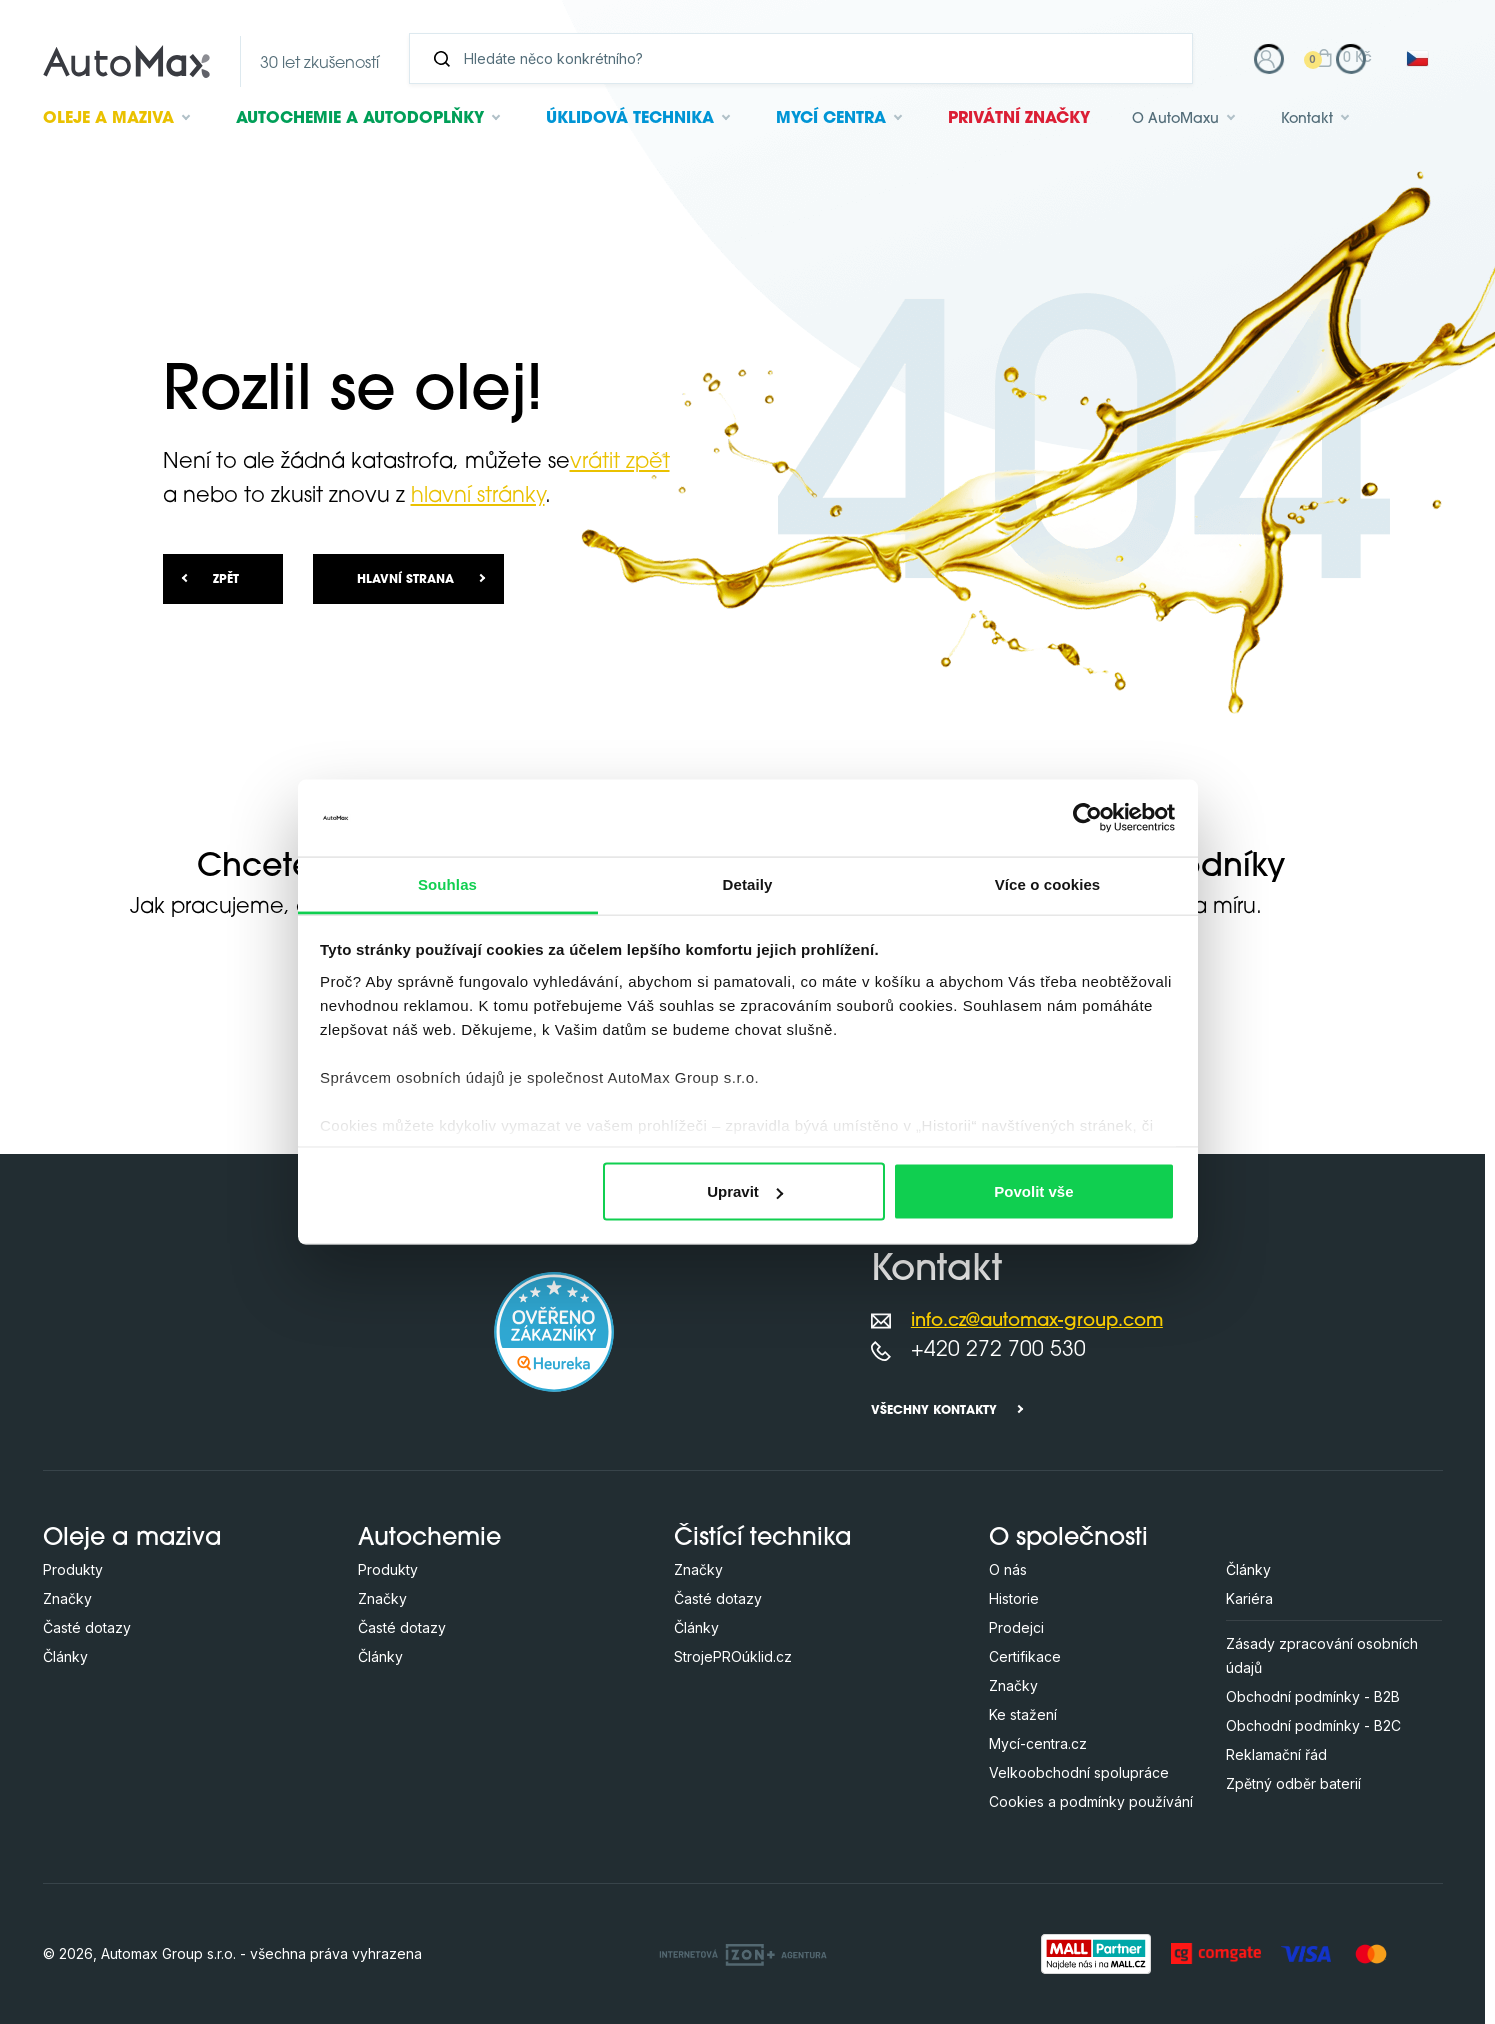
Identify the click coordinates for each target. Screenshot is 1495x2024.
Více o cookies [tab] (1048, 883)
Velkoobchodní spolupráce (1079, 1772)
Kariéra (1249, 1598)
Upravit (745, 1191)
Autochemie (360, 119)
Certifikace (1025, 1656)
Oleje (108, 119)
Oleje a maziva (132, 1539)
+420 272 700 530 (998, 1350)
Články (65, 1656)
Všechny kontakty (934, 1411)
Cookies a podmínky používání (1091, 1801)
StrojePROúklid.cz (733, 1656)
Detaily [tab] (748, 883)
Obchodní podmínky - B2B (1313, 1696)
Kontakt (1307, 119)
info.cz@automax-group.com (1037, 1321)
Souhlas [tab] (447, 883)
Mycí (831, 119)
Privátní (1019, 119)
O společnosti (1068, 1539)
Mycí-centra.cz (1038, 1743)
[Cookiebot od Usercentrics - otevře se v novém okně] (1087, 818)
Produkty (73, 1569)
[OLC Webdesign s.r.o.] (743, 1953)
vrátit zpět (620, 462)
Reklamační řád (1276, 1754)
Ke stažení (1023, 1714)
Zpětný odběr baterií (1293, 1783)
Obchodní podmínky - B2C (1313, 1725)
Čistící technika (763, 1539)
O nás (1008, 1569)
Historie (1014, 1598)
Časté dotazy (87, 1627)
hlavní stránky (478, 496)
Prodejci (1016, 1627)
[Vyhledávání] (809, 58)
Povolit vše (1033, 1191)
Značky (67, 1598)
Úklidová (630, 119)
